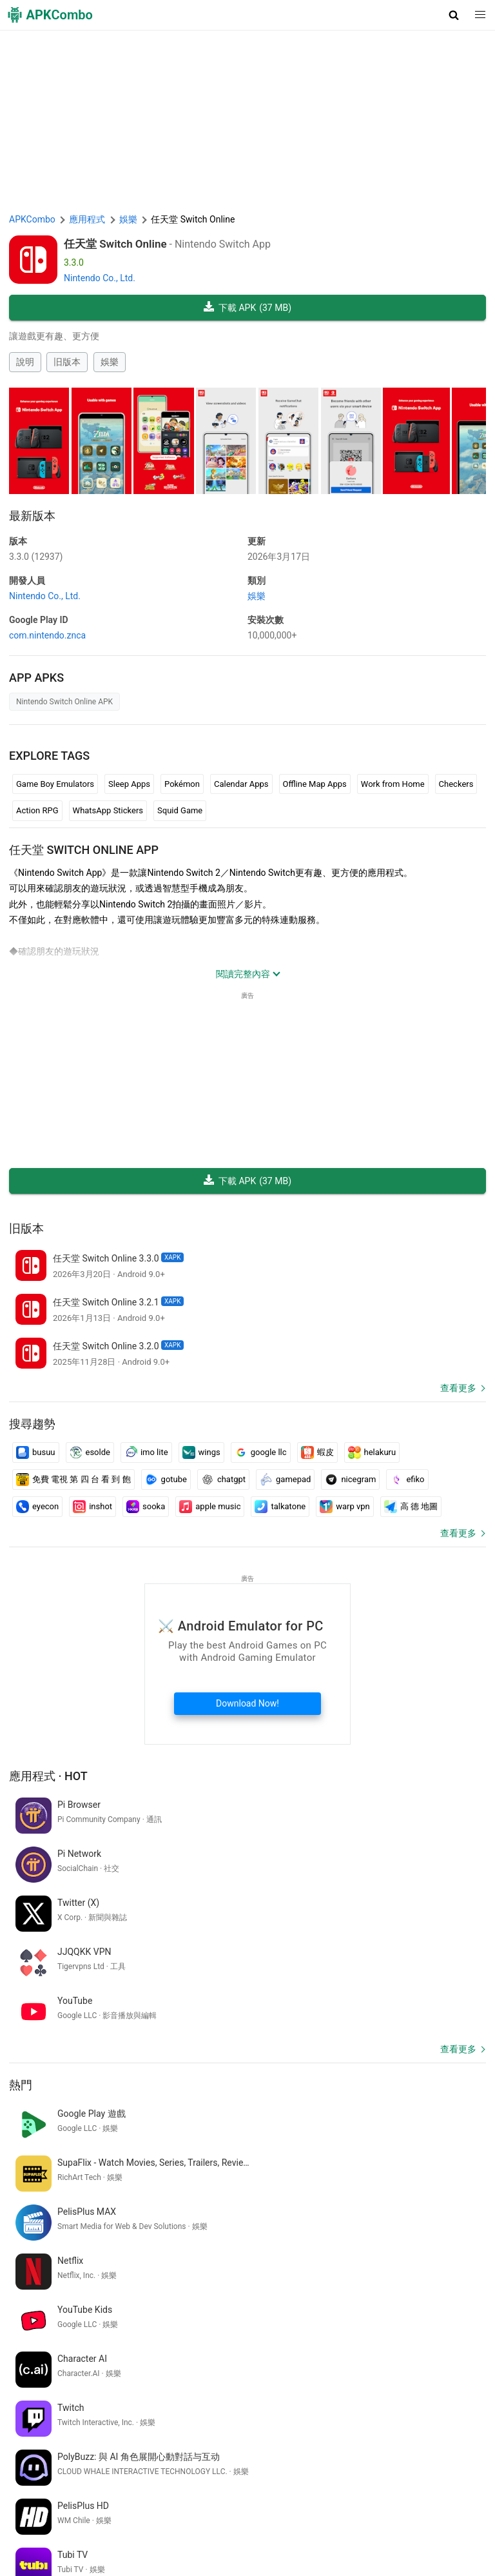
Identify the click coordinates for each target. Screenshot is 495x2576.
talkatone (280, 1506)
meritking (182, 2409)
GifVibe (162, 2531)
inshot (92, 1506)
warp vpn (345, 1506)
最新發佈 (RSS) (42, 2551)
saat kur (140, 2409)
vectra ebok (218, 2388)
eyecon (37, 1506)
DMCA (260, 2511)
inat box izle (272, 2388)
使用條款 (180, 2511)
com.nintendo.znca (47, 635)
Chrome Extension (359, 2511)
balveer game (38, 2409)
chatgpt (223, 1479)
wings (201, 1452)
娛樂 (110, 362)
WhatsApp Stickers (108, 810)
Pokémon (182, 784)
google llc (261, 1452)
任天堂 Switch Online (115, 243)
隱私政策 (222, 2511)
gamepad (285, 1479)
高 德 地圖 (411, 1506)
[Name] (235, 2456)
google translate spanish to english (372, 2388)
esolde (90, 1452)
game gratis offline (117, 2388)
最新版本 (32, 515)
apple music (209, 1506)
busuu (35, 1452)
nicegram (350, 1479)
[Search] (473, 2456)
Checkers (456, 784)
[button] (454, 15)
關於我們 (137, 2511)
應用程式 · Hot (48, 1776)
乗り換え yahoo (42, 2388)
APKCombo (32, 219)
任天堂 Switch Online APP (84, 850)
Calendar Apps (241, 784)
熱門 (20, 1987)
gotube (166, 1479)
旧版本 (67, 362)
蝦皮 (317, 1452)
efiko (407, 1479)
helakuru (372, 1452)
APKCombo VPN (435, 2511)
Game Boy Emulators (55, 784)
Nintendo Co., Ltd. (99, 278)
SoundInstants (113, 2531)
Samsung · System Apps (327, 2531)
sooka (145, 1506)
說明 (25, 362)
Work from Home (393, 784)
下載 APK (247, 308)
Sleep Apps (129, 784)
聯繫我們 (298, 2511)
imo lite (146, 1452)
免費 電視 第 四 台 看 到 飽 (73, 1479)
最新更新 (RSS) (413, 2531)
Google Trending (44, 2531)
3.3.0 (36, 556)
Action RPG (37, 810)
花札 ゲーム (94, 2409)
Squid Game (179, 810)
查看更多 (458, 1388)
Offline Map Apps (315, 784)
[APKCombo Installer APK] (247, 2303)
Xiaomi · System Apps (228, 2531)
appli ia (174, 2388)
